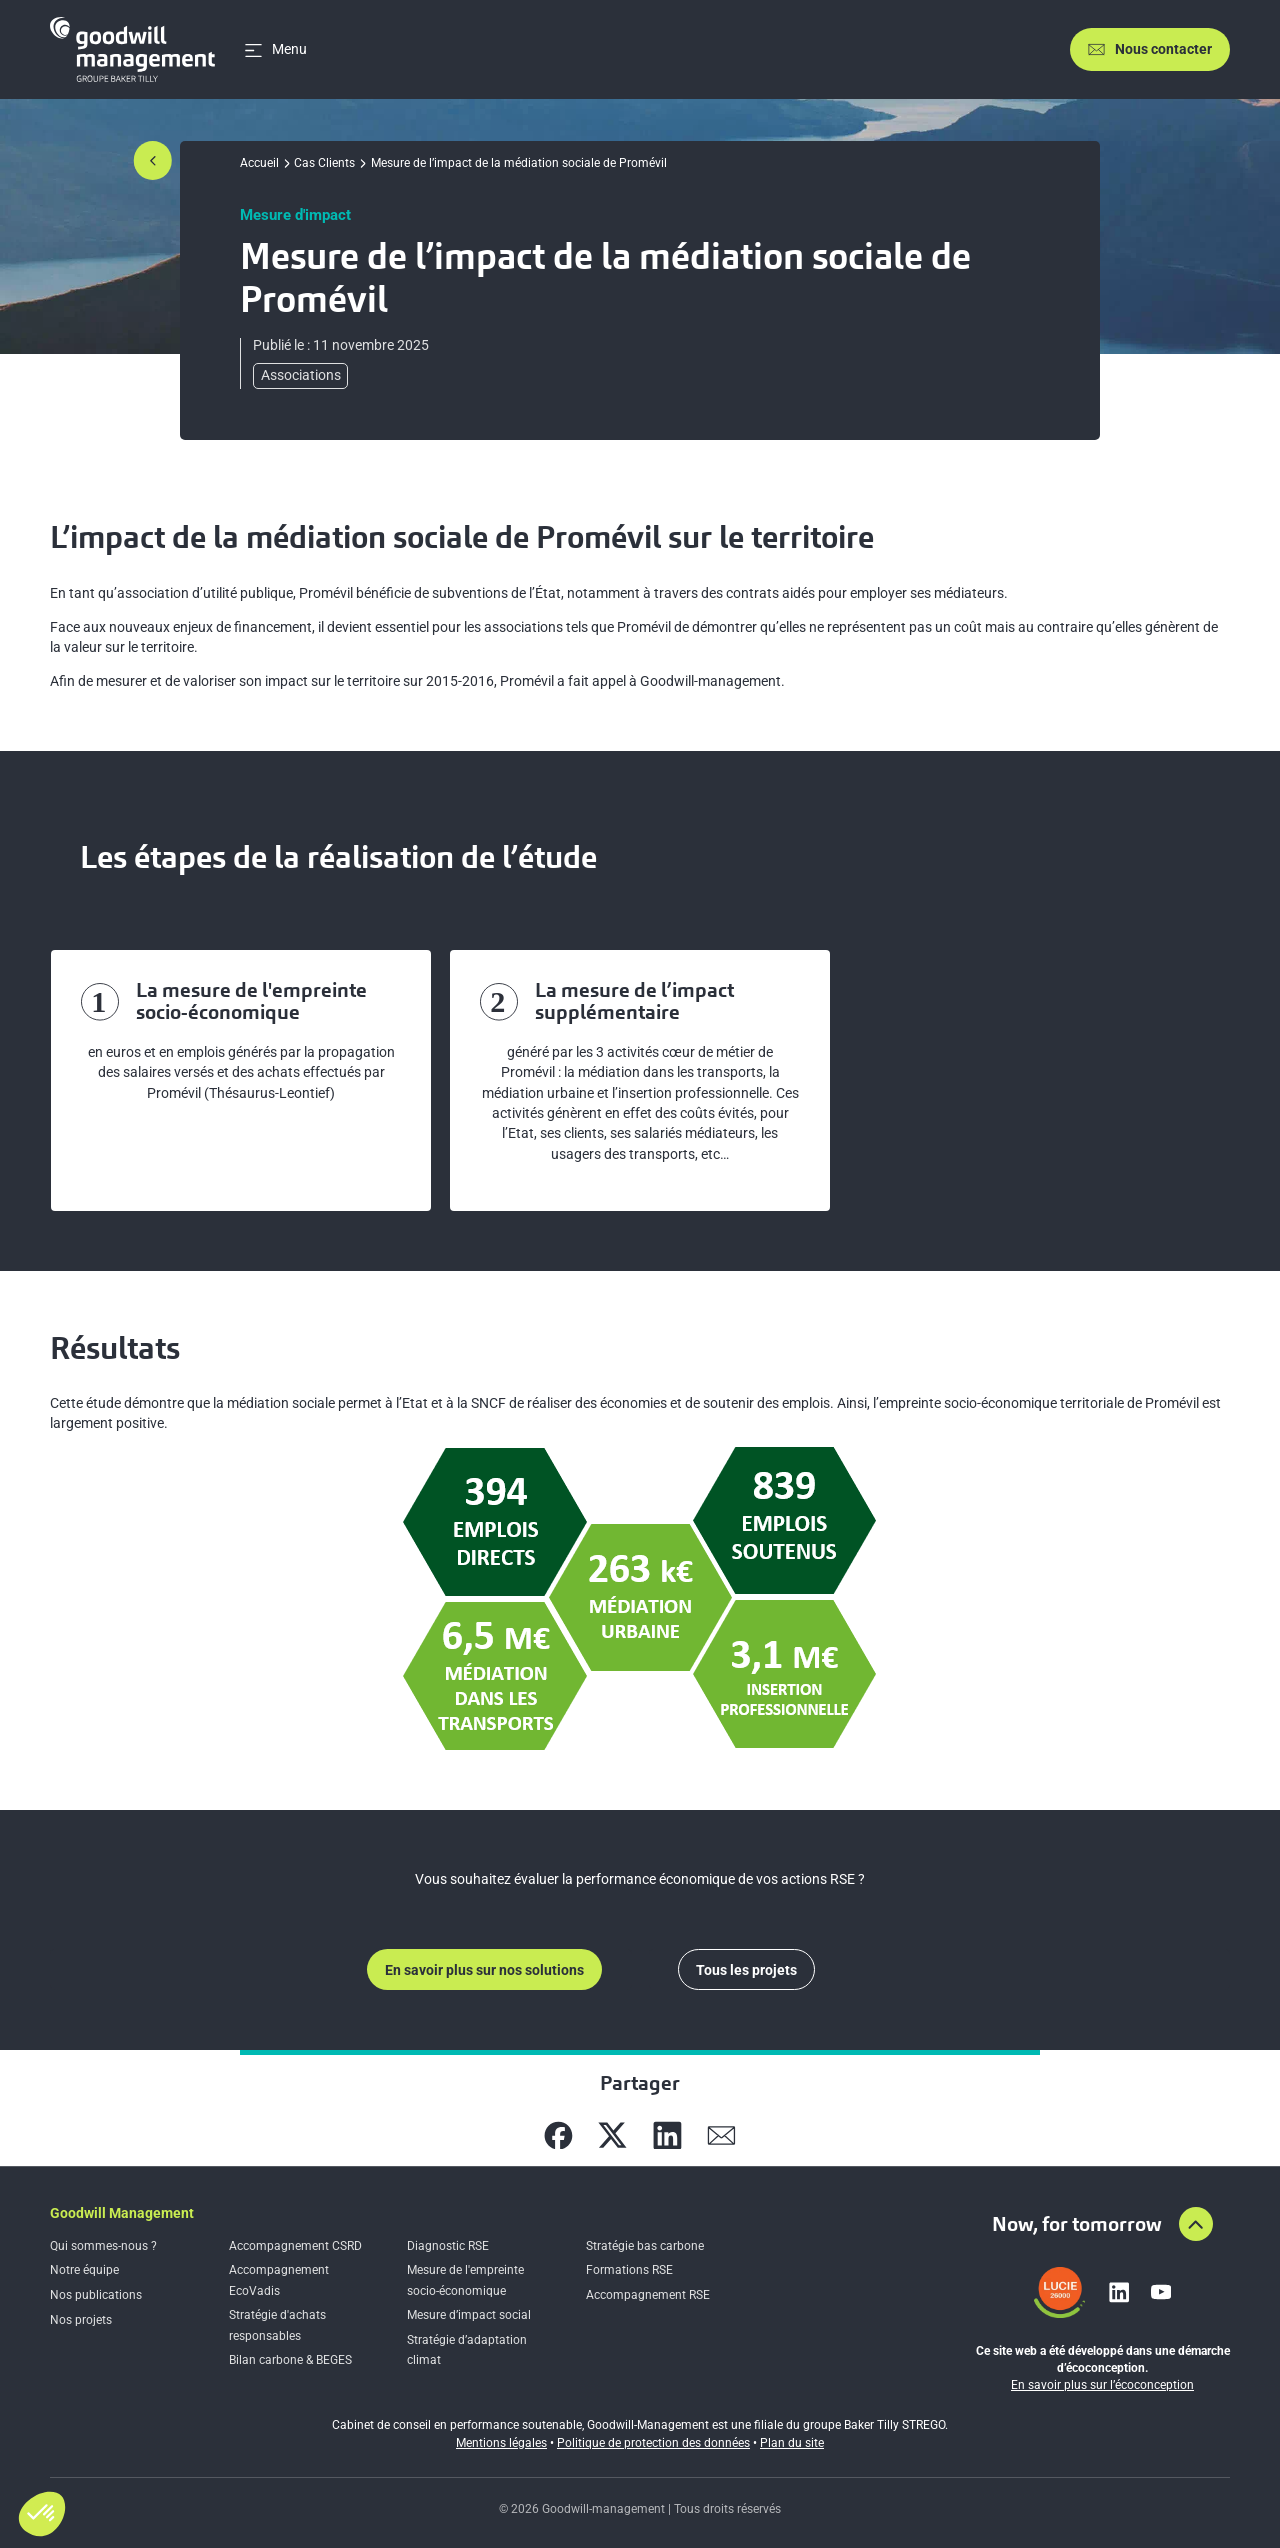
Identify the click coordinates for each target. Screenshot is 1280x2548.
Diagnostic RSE (448, 2246)
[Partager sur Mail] (721, 2135)
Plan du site (792, 2443)
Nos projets (81, 2320)
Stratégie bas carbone (645, 2246)
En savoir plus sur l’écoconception (1102, 2385)
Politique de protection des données (653, 2443)
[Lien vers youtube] (1161, 2292)
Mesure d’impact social (469, 2315)
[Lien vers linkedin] (1119, 2292)
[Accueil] (132, 49)
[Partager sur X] (612, 2135)
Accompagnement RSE (648, 2295)
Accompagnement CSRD (295, 2246)
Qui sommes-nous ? (103, 2246)
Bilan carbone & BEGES (290, 2360)
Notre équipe (84, 2270)
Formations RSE (629, 2270)
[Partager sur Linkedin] (667, 2135)
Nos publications (96, 2295)
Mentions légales (501, 2443)
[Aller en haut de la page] (1196, 2224)
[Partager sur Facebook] (558, 2135)
